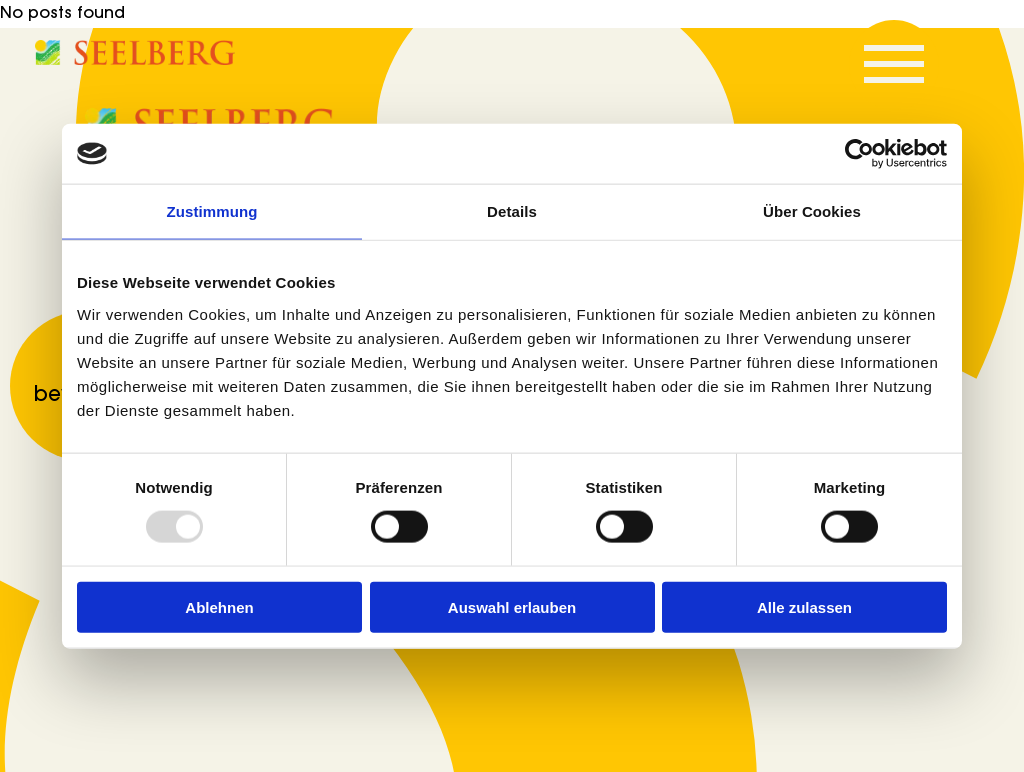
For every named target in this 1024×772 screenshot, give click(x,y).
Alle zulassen (804, 606)
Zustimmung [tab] (212, 211)
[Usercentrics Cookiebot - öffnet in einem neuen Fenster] (859, 154)
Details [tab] (512, 211)
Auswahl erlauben (512, 606)
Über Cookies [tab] (812, 211)
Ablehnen (219, 606)
